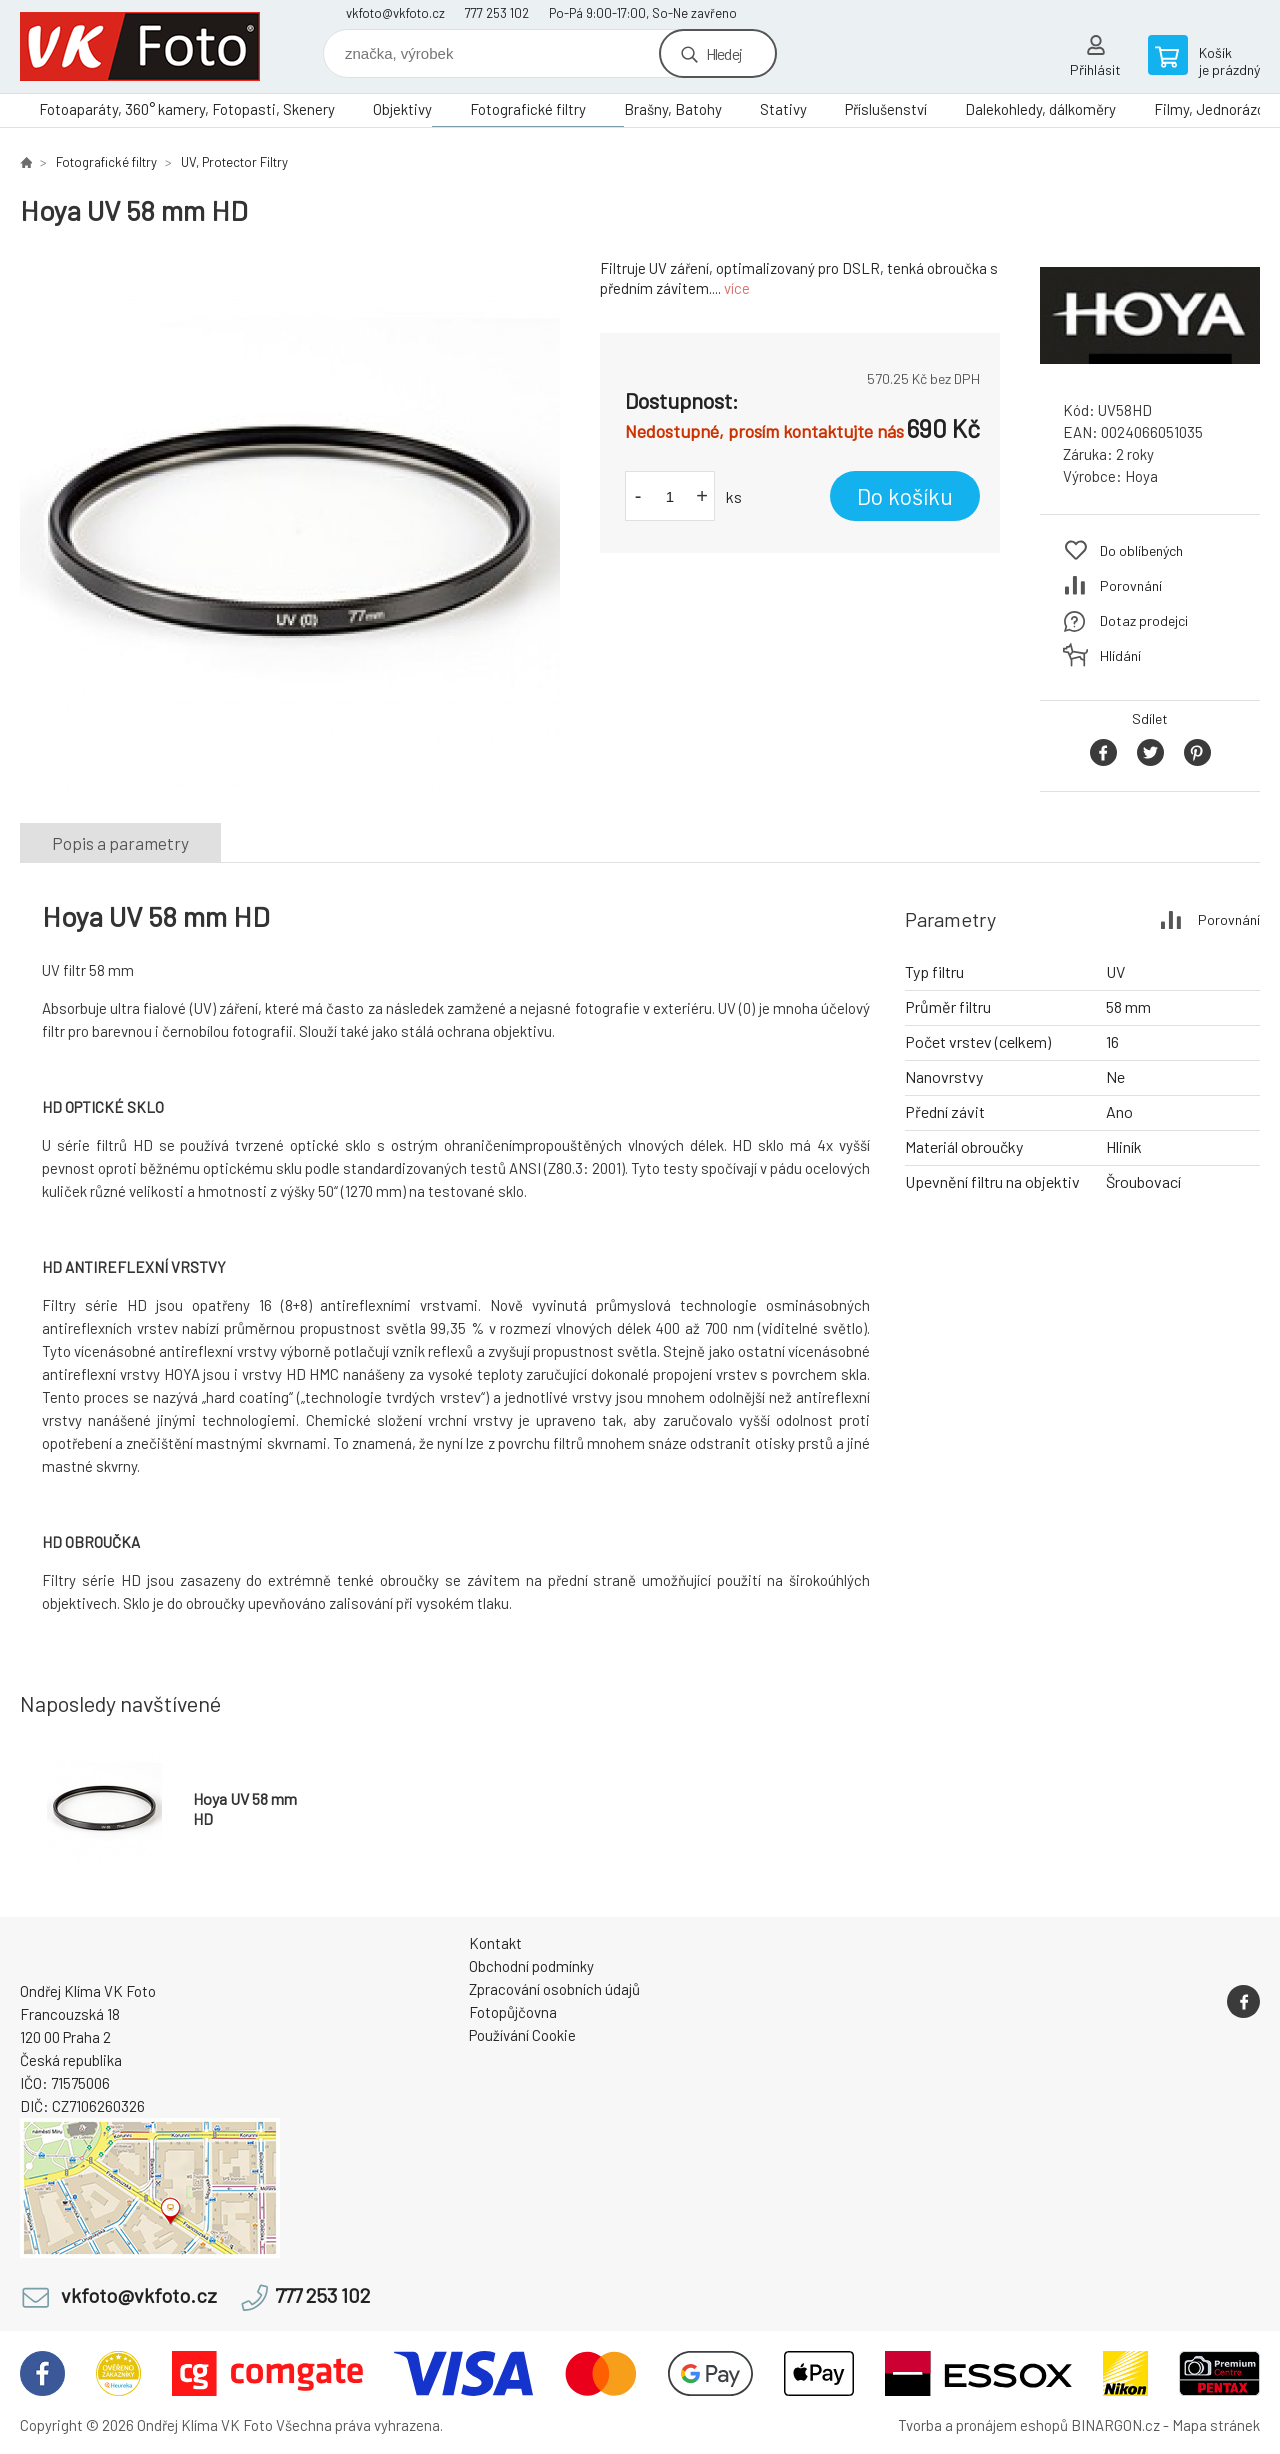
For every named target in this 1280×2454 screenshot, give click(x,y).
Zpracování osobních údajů (554, 1989)
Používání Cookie (522, 2035)
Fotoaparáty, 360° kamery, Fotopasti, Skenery (187, 109)
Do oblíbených (1141, 550)
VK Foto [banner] (140, 46)
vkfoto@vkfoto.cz (395, 13)
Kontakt (495, 1943)
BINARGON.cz (1115, 2425)
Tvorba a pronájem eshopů (983, 2425)
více (737, 288)
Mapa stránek (1216, 2425)
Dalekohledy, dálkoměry (1040, 109)
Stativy (783, 109)
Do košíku (905, 496)
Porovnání (1131, 585)
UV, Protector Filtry (234, 162)
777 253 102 (497, 13)
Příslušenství (886, 109)
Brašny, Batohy (673, 109)
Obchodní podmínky (531, 1966)
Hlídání (1120, 655)
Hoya (1141, 476)
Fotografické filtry (528, 109)
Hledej (724, 53)
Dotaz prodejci (1144, 620)
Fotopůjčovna (513, 2012)
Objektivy (402, 109)
